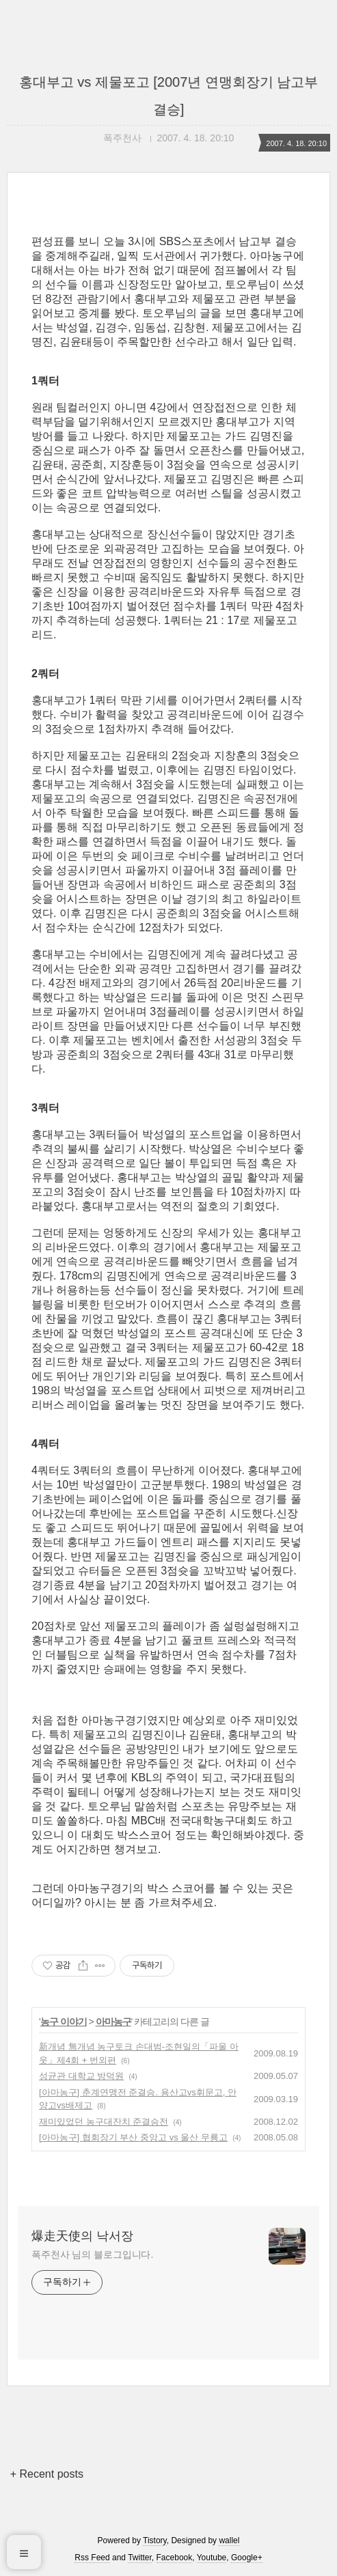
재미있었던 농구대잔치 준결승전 (103, 2122)
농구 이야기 (63, 2021)
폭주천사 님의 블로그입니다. (92, 2254)
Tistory (155, 2540)
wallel (229, 2540)
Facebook (175, 2557)
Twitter (140, 2557)
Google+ (246, 2557)
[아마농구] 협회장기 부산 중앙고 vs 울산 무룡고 (133, 2137)
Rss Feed (92, 2557)
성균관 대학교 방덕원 (81, 2076)
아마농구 (113, 2021)
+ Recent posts (46, 2474)
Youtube (212, 2557)
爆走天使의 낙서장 (82, 2236)
